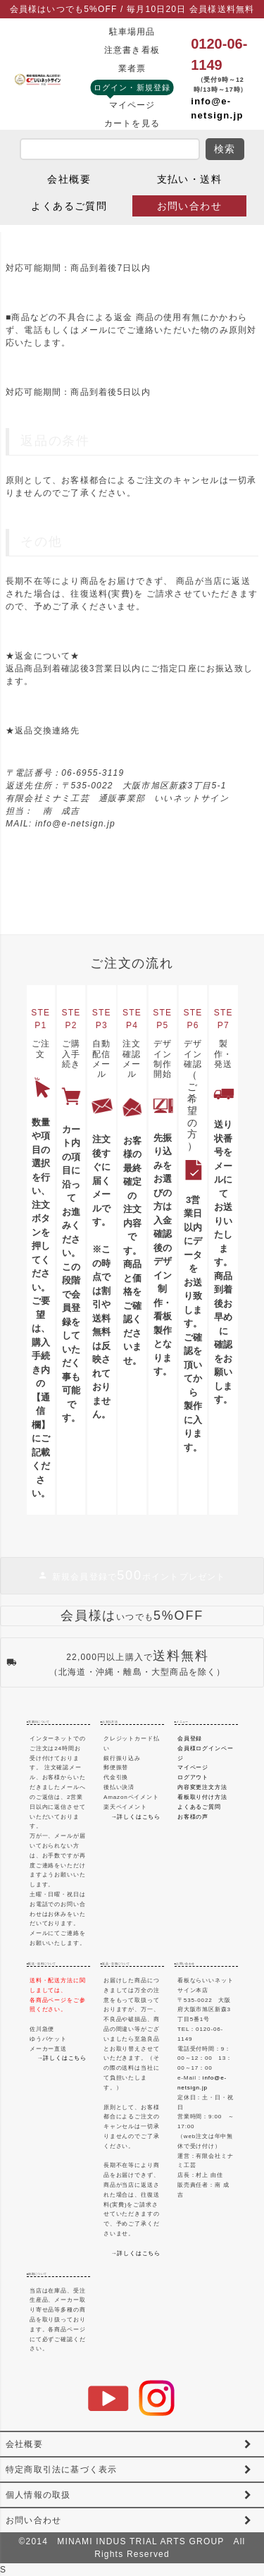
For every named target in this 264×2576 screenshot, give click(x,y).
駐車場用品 (132, 32)
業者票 (132, 68)
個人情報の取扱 (38, 2495)
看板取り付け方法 (202, 1797)
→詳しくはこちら (136, 1817)
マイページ (132, 105)
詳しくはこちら (65, 2058)
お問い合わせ (189, 206)
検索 (225, 148)
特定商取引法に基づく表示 (61, 2469)
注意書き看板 (132, 50)
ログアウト (192, 1777)
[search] (110, 149)
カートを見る (132, 123)
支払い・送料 (189, 179)
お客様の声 (192, 1817)
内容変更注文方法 (202, 1787)
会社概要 (69, 179)
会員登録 (189, 1738)
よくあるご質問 (69, 206)
